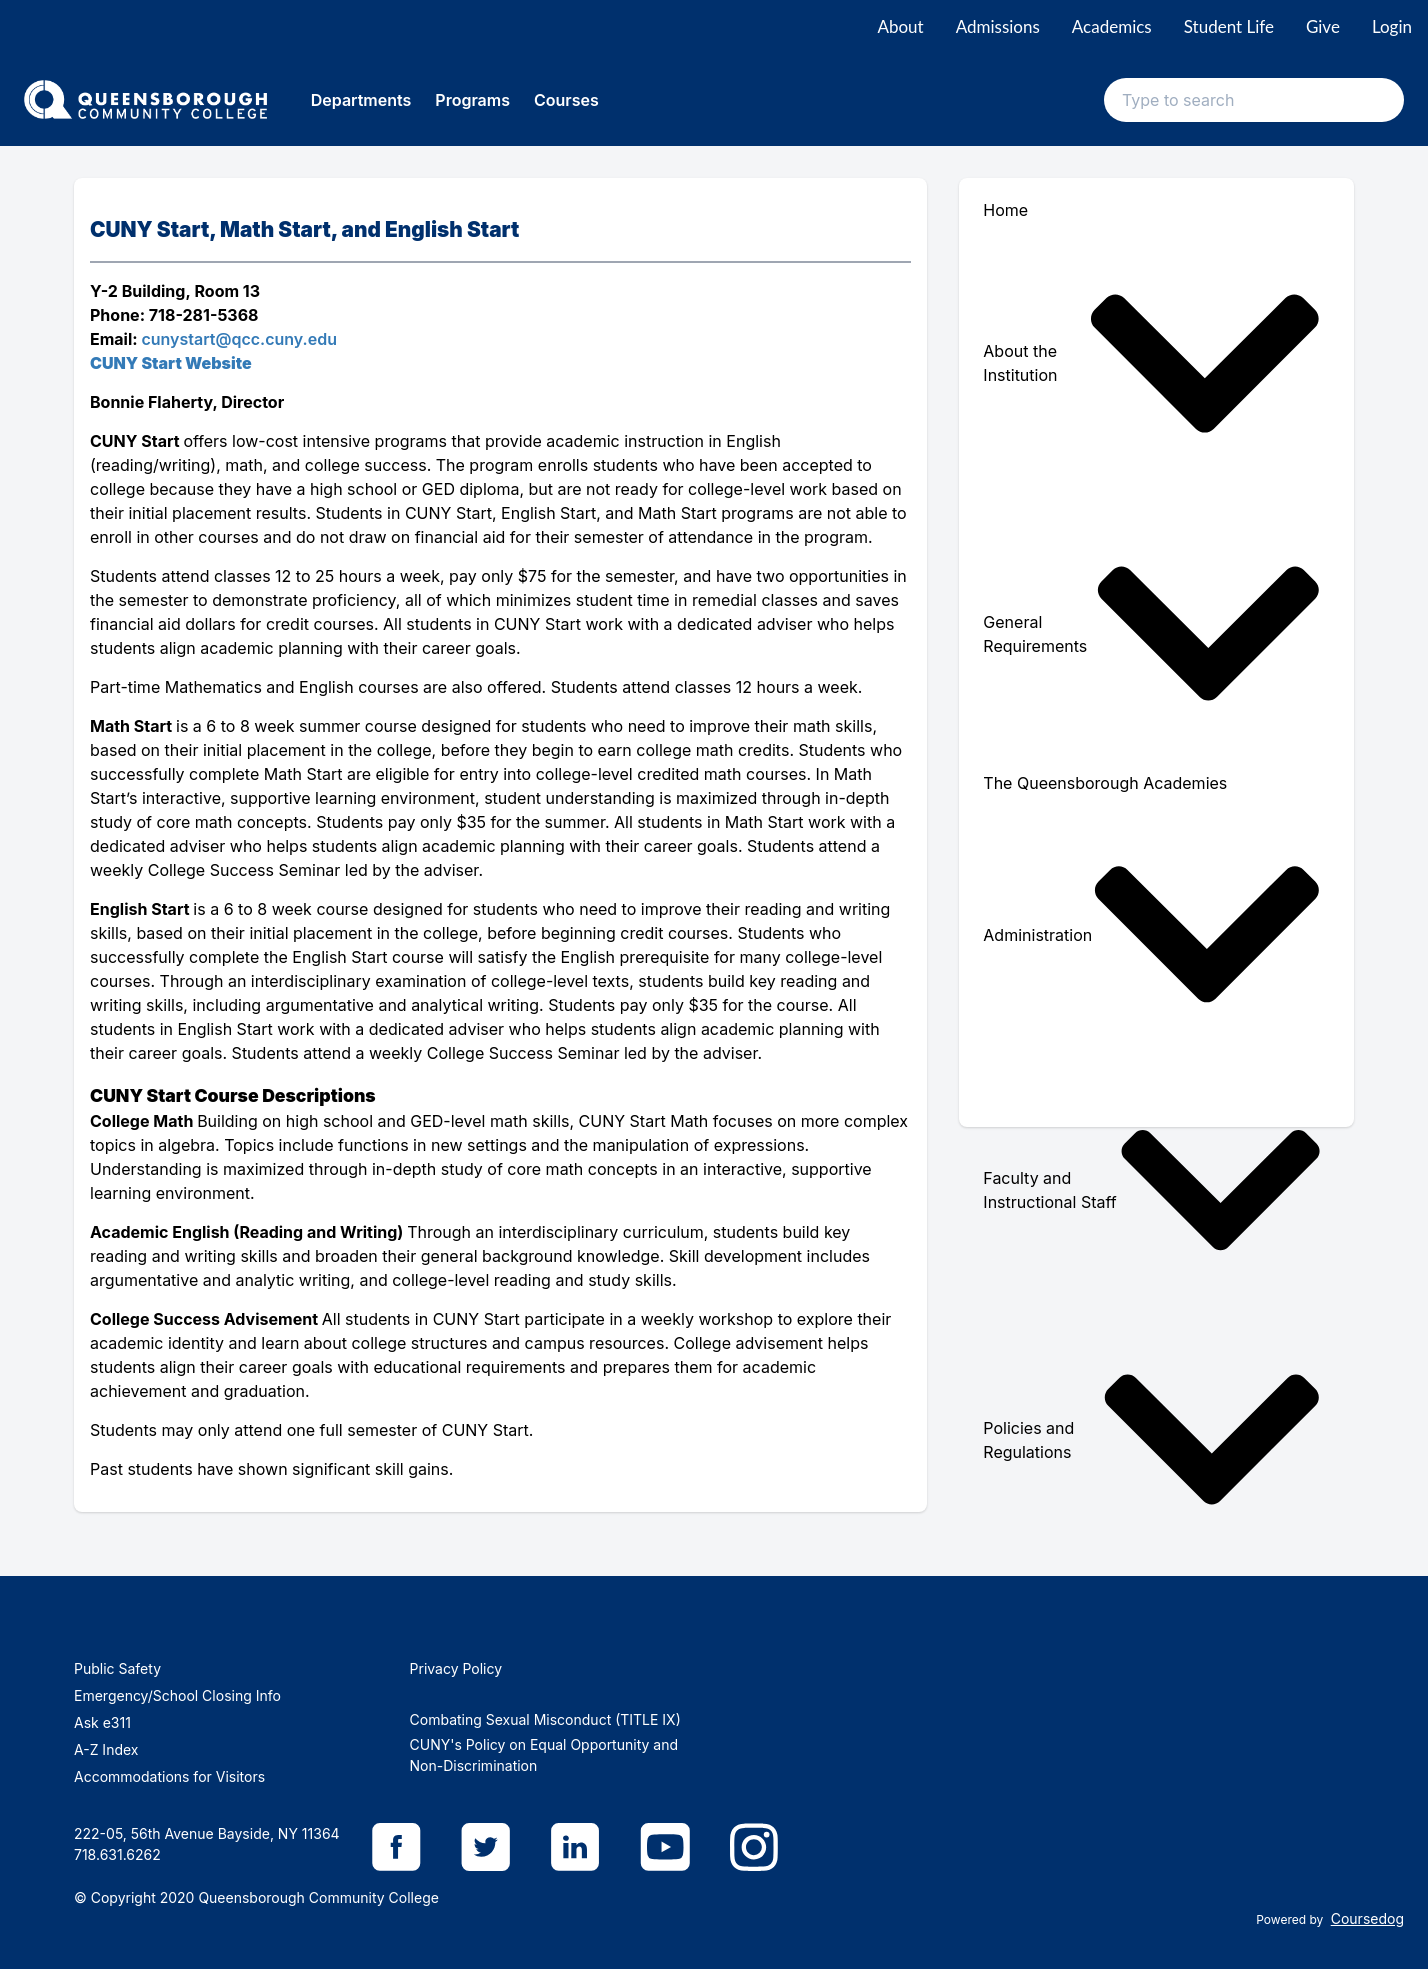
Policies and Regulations (1152, 1439)
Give (1323, 26)
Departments (361, 100)
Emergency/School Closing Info (177, 1695)
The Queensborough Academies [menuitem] (1105, 783)
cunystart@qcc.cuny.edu (239, 339)
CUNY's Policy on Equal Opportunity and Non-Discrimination (544, 1755)
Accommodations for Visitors (169, 1776)
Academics (1112, 26)
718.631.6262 (117, 1854)
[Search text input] (1254, 100)
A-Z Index (106, 1749)
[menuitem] (1156, 363)
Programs (472, 100)
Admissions (998, 26)
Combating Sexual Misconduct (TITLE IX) (545, 1719)
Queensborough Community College (318, 1897)
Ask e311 (102, 1722)
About (900, 26)
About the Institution (1152, 363)
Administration (1152, 934)
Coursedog (1367, 1918)
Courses (566, 100)
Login (1392, 26)
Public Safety (117, 1668)
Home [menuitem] (1005, 210)
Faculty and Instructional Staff (1152, 1190)
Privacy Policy (456, 1668)
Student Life (1229, 26)
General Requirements (1152, 633)
